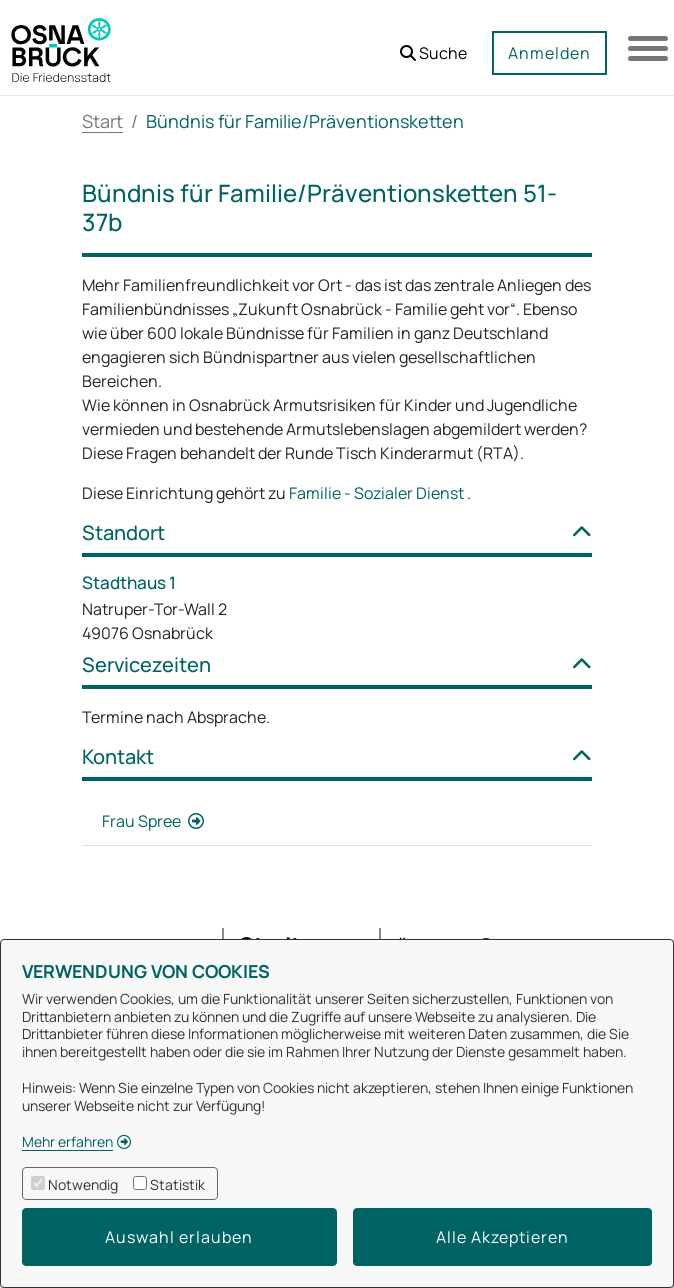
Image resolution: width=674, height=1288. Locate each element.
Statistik (177, 1184)
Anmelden (549, 53)
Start (102, 121)
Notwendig (83, 1184)
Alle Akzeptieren (502, 1237)
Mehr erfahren (67, 1141)
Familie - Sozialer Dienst (378, 493)
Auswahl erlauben (179, 1237)
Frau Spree (143, 821)
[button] (433, 45)
